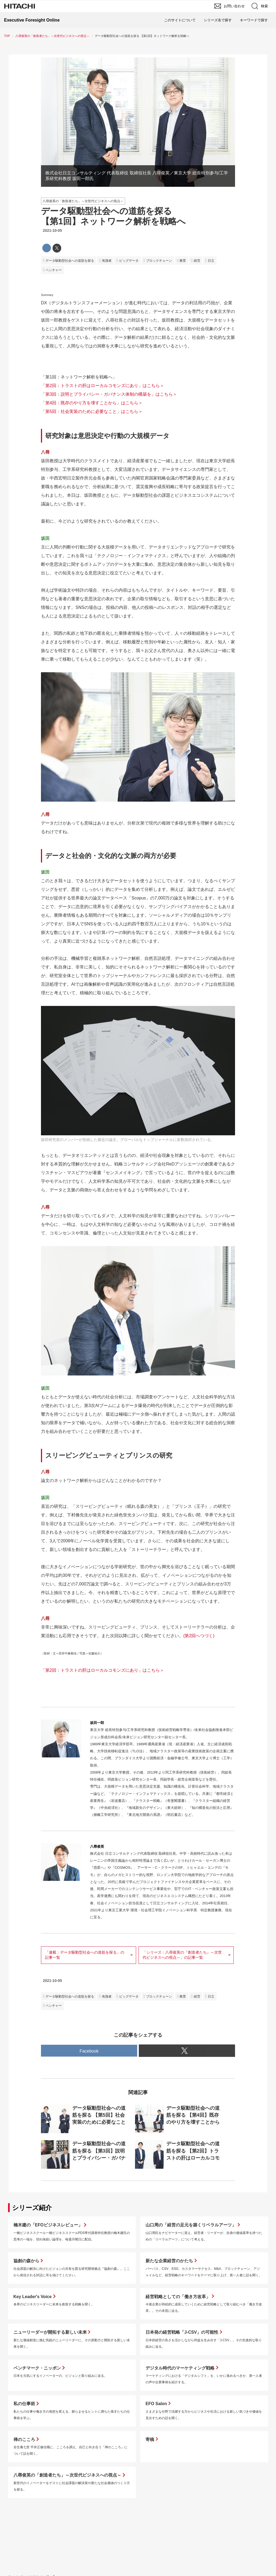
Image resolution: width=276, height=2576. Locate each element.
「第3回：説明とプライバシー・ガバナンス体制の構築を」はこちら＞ (109, 394)
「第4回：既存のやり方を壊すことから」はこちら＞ (92, 403)
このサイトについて (180, 20)
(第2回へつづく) (199, 1635)
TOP (7, 35)
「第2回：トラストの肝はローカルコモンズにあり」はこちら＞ (102, 385)
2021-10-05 (52, 230)
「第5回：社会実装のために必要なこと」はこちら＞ (92, 411)
